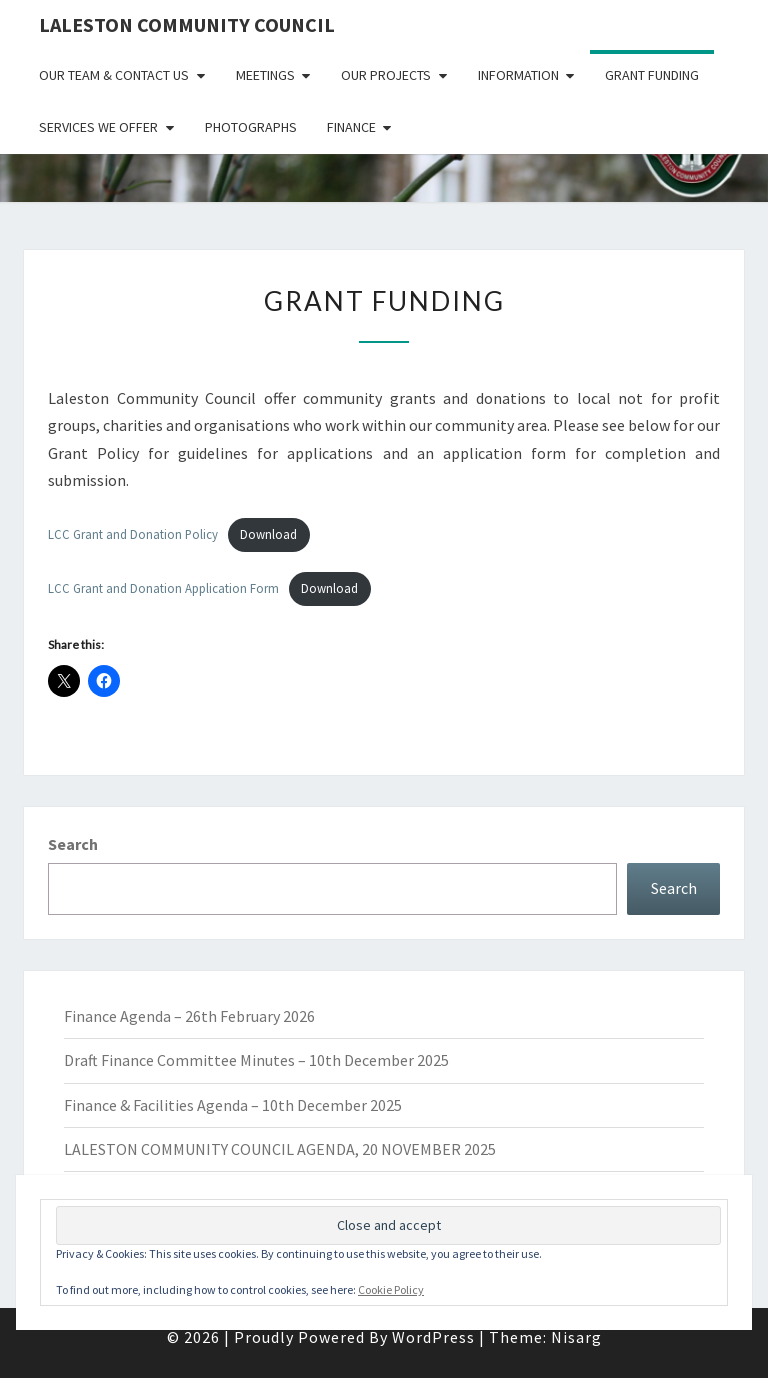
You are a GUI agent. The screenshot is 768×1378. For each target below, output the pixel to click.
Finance (351, 127)
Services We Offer (98, 127)
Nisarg (576, 1337)
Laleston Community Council (187, 24)
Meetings (265, 75)
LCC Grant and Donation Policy (133, 534)
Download (268, 534)
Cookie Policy (391, 1289)
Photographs (251, 127)
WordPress (433, 1337)
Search (73, 844)
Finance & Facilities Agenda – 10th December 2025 (233, 1105)
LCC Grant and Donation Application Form (163, 588)
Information (518, 75)
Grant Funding (652, 75)
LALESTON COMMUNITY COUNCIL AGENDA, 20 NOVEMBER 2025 (280, 1149)
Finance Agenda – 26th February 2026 (189, 1016)
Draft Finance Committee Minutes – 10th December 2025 (256, 1060)
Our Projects (386, 75)
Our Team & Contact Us (114, 75)
